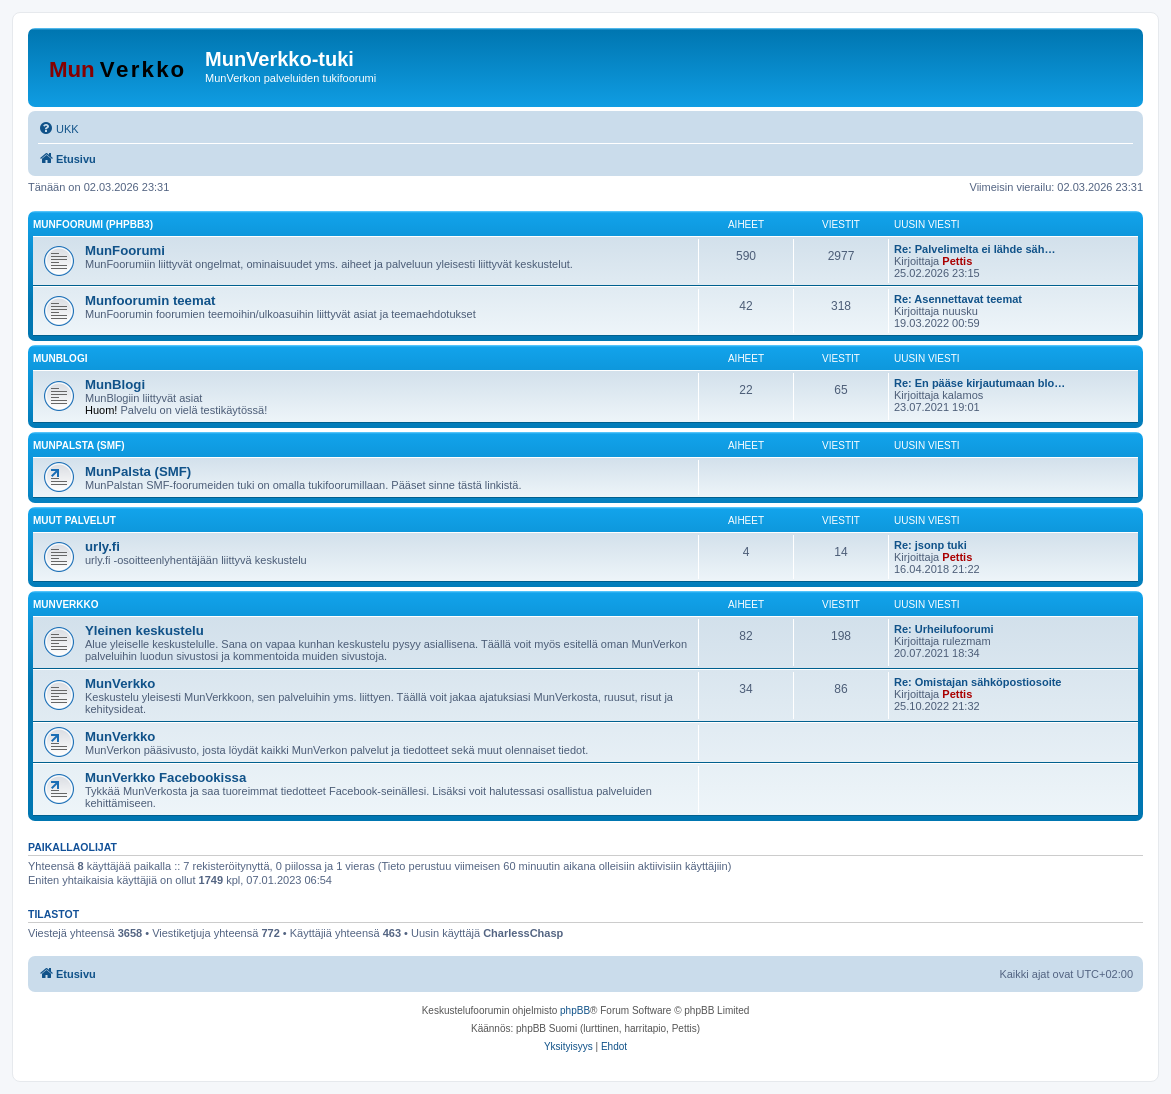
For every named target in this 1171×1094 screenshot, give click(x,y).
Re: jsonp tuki (930, 545)
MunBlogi (60, 358)
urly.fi (102, 546)
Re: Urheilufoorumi (944, 629)
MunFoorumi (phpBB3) (93, 224)
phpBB (575, 1010)
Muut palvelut (74, 520)
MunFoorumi (125, 250)
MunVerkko (66, 604)
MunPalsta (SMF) (78, 445)
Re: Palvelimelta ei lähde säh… (974, 249)
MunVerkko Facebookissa (165, 777)
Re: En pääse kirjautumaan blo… (979, 383)
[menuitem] (58, 129)
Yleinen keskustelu (144, 630)
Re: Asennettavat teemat (958, 299)
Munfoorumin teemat (150, 300)
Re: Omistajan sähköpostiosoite (977, 682)
